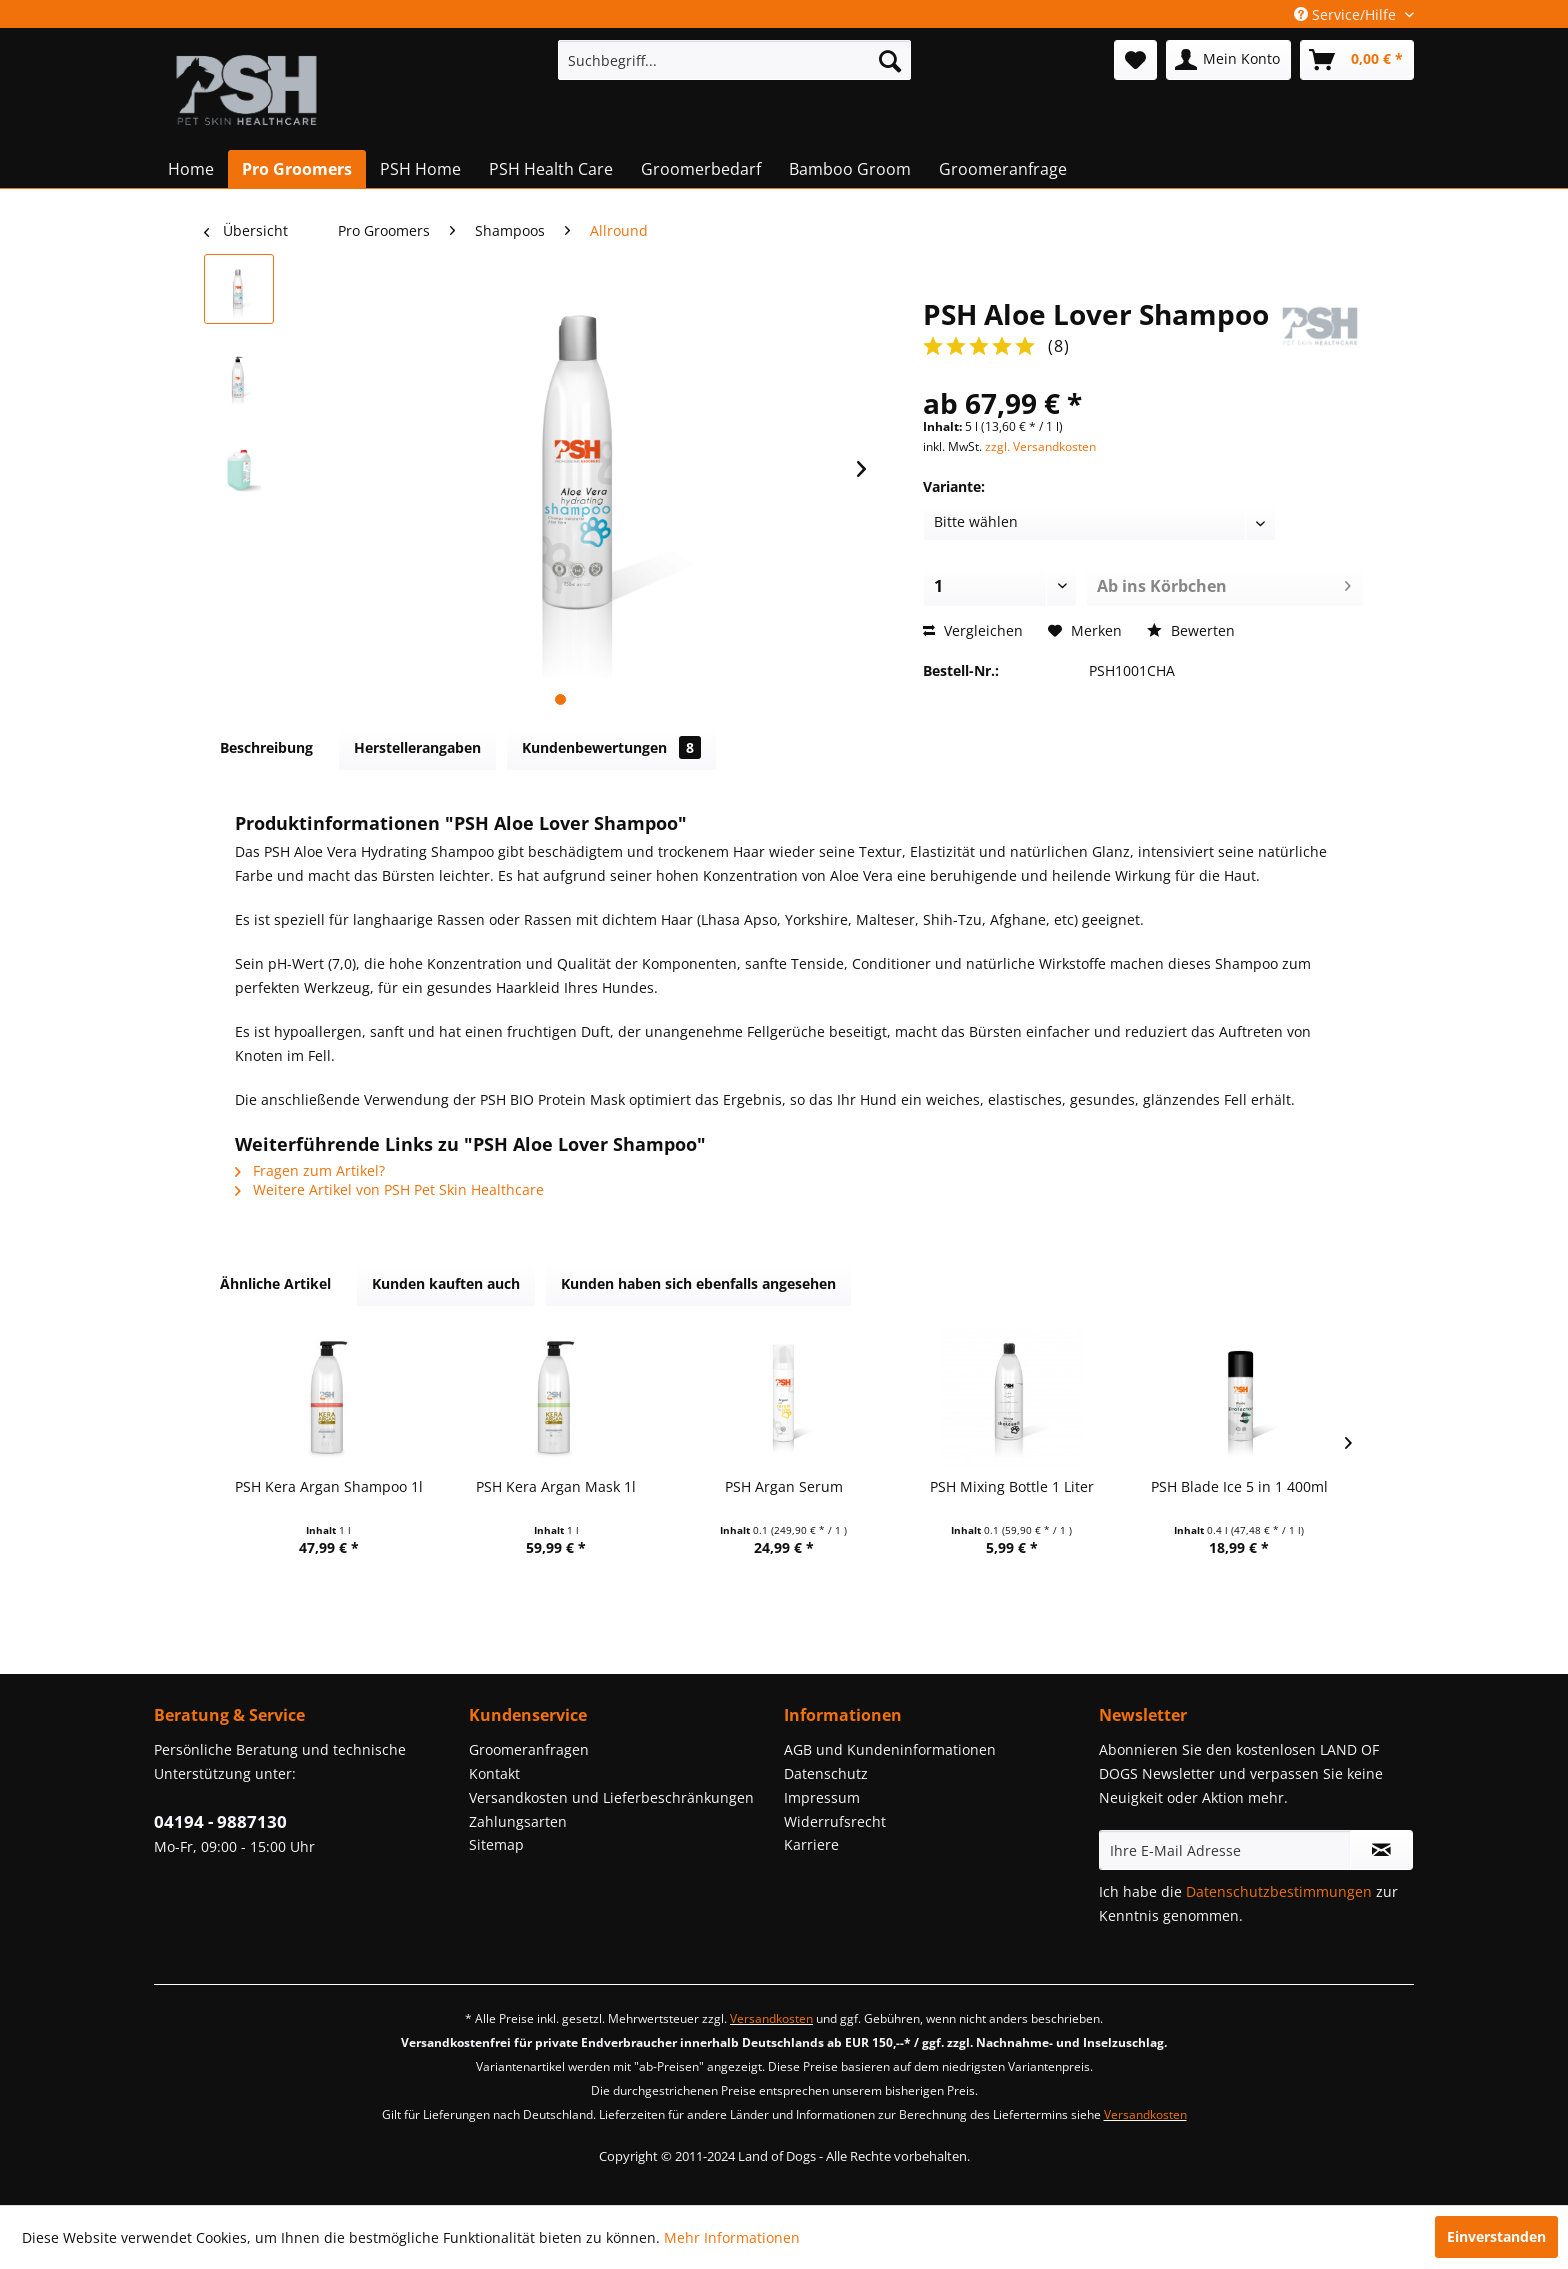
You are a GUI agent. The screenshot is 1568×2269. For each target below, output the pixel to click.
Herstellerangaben (417, 747)
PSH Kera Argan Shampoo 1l (329, 1486)
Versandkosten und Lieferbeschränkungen (611, 1797)
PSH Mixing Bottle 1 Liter (1012, 1486)
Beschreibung (266, 747)
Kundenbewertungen (611, 747)
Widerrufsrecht (835, 1821)
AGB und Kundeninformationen (890, 1749)
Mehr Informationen (732, 2237)
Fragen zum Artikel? (310, 1170)
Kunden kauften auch (446, 1283)
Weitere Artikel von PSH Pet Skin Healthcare (389, 1189)
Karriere (811, 1844)
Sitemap (496, 1844)
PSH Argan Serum (784, 1486)
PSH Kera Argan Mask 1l (556, 1486)
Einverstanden (1496, 2236)
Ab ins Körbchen (1224, 583)
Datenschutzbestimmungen (1279, 1891)
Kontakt (494, 1773)
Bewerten (1191, 630)
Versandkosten (771, 2018)
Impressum (822, 1797)
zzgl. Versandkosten (1040, 446)
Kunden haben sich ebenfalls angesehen (698, 1283)
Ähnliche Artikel (275, 1283)
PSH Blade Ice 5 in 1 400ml (1239, 1486)
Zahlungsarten (518, 1821)
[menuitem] (734, 60)
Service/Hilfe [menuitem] (1347, 14)
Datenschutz (826, 1773)
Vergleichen (973, 630)
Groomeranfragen (529, 1749)
